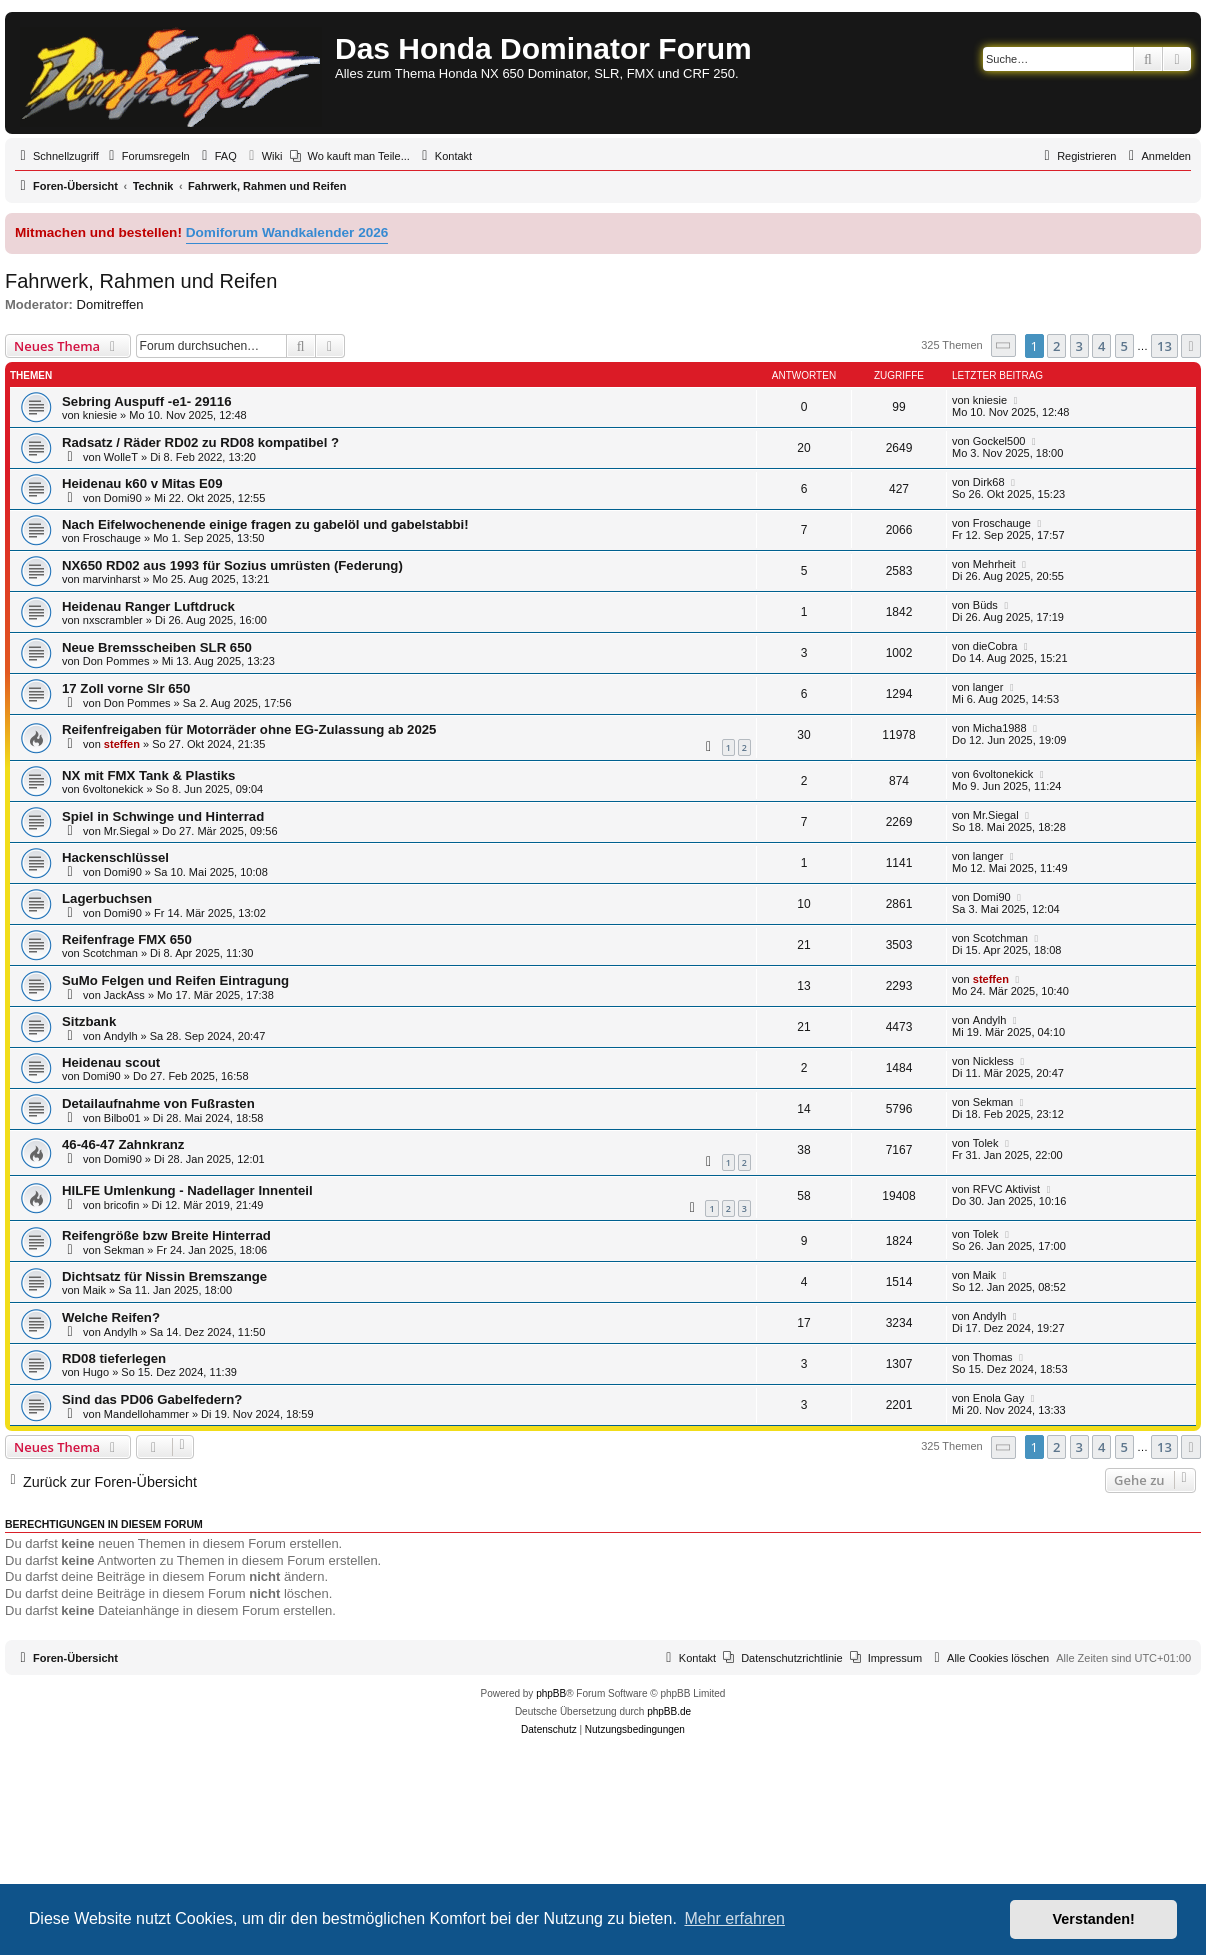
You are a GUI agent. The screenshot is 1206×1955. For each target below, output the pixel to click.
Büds (985, 605)
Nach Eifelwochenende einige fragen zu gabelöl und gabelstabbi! (265, 524)
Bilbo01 (122, 1118)
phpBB (551, 1693)
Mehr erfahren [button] (734, 1918)
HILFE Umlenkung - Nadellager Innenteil (187, 1190)
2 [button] (1056, 346)
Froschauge (112, 538)
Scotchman (110, 953)
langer (988, 687)
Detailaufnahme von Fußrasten (158, 1103)
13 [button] (1164, 346)
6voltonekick (113, 789)
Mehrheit (994, 564)
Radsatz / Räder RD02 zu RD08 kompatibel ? (200, 442)
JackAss (124, 995)
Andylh (121, 1036)
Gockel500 (999, 441)
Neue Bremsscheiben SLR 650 (157, 647)
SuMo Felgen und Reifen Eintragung (175, 980)
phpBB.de (669, 1711)
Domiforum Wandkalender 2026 (287, 232)
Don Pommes (116, 661)
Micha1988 (1000, 728)
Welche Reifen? (111, 1317)
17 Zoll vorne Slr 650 (126, 688)
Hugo (96, 1372)
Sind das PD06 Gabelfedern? (152, 1399)
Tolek (986, 1143)
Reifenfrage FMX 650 (127, 939)
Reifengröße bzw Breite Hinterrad (166, 1235)
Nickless (993, 1061)
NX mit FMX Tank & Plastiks (148, 775)
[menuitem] (147, 156)
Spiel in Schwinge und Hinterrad (163, 816)
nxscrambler (113, 620)
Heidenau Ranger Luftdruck (148, 606)
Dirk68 (989, 482)
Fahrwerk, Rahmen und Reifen (141, 281)
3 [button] (1079, 346)
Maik (94, 1290)
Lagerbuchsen (107, 898)
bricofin (121, 1205)
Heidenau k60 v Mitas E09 (142, 483)
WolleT (121, 457)
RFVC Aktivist (1006, 1189)
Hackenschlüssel (115, 857)
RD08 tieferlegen (114, 1358)
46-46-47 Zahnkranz (123, 1144)
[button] (1004, 345)
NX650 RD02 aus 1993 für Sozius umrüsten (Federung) (232, 565)
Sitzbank (89, 1021)
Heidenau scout (111, 1062)
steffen (122, 744)
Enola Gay (998, 1398)
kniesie (100, 415)
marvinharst (111, 579)
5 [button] (1124, 346)
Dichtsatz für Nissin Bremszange (164, 1276)
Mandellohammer (146, 1414)
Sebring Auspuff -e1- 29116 (147, 401)
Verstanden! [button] (1094, 1919)
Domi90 (123, 498)
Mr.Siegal (127, 831)
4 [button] (1101, 346)
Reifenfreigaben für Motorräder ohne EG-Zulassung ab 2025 (249, 729)
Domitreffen (110, 304)
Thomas (993, 1357)
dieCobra (995, 646)
